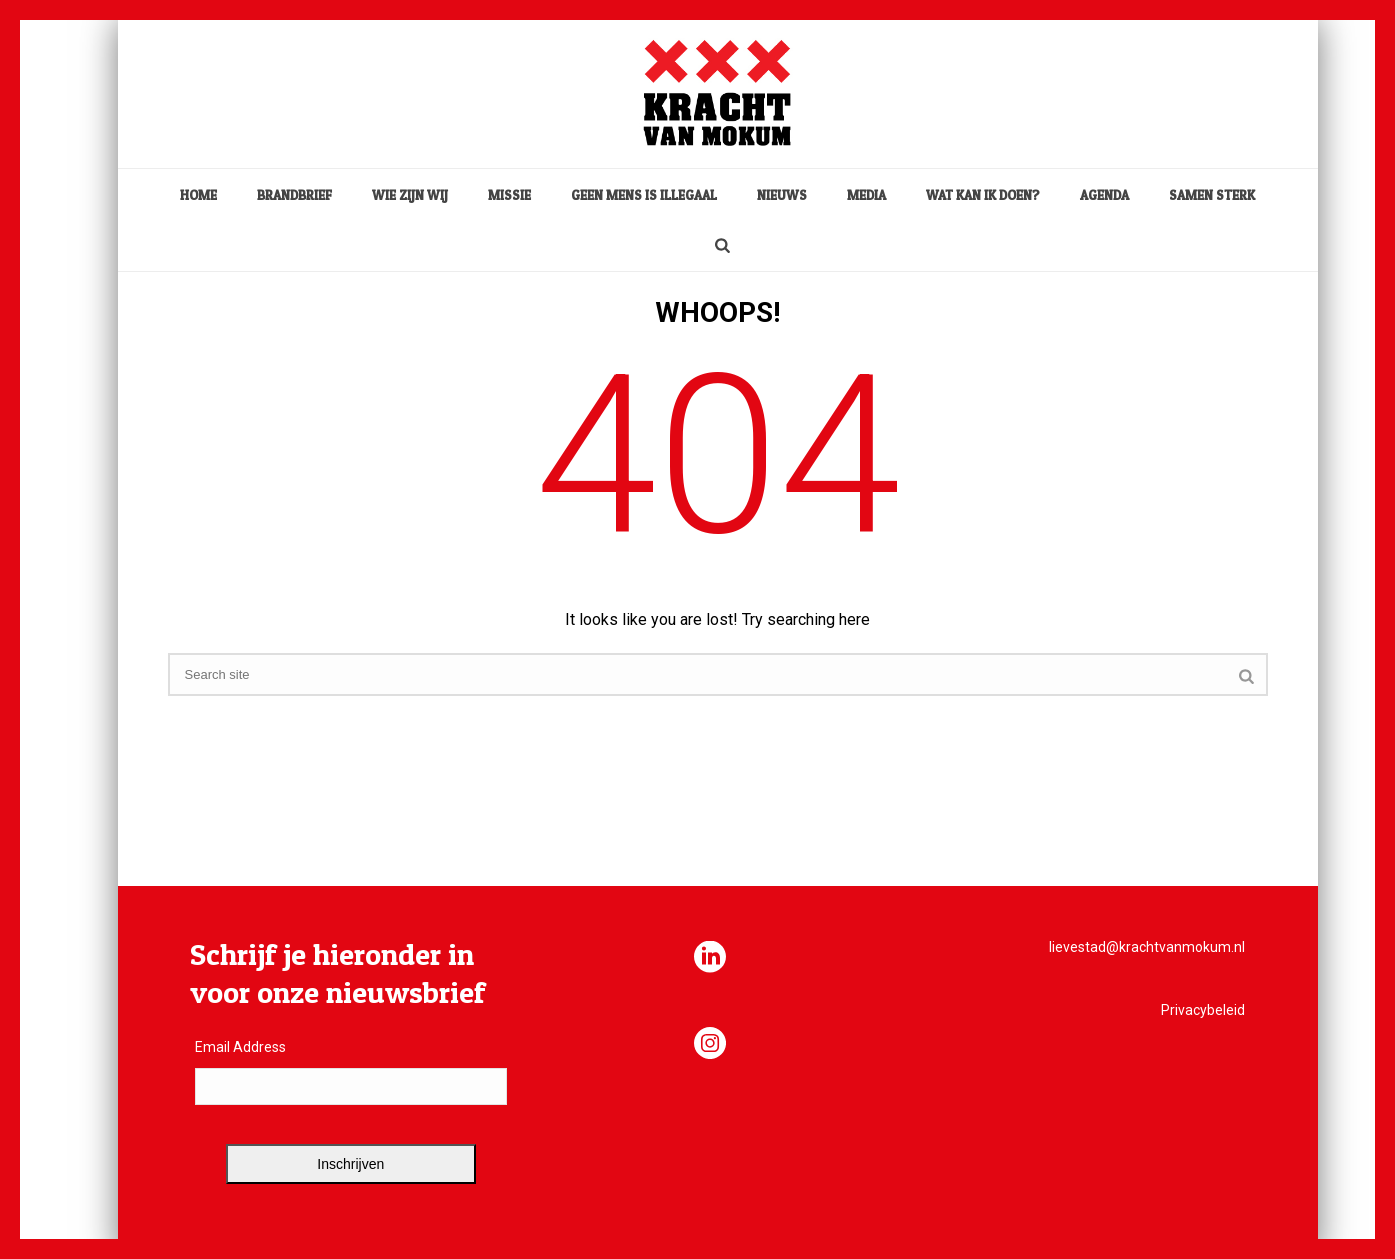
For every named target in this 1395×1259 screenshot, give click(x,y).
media (866, 195)
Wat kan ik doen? (983, 195)
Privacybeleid (1203, 1010)
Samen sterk (1212, 195)
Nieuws (782, 195)
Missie (509, 195)
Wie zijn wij (410, 195)
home (198, 195)
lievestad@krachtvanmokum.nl (1147, 947)
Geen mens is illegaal (644, 195)
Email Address (240, 1047)
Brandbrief (294, 195)
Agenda (1104, 195)
